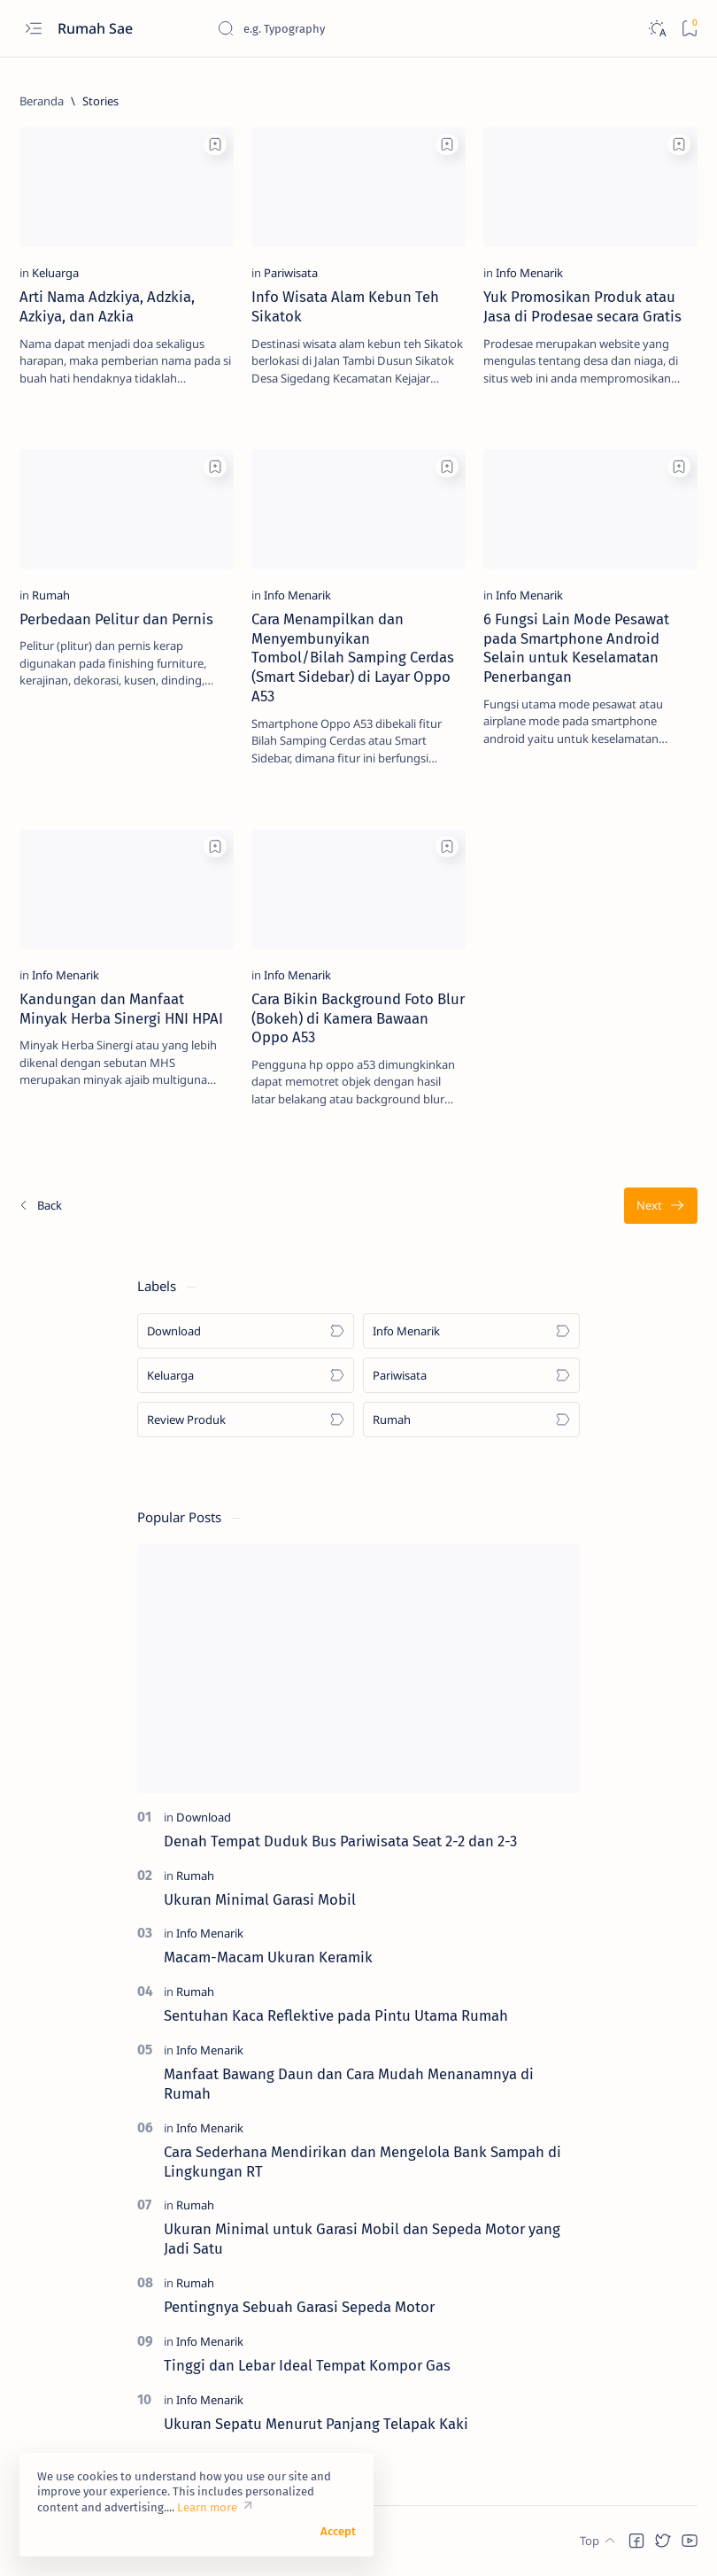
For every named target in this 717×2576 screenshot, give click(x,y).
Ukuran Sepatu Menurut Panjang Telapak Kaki (316, 2424)
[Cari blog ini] (349, 28)
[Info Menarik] (529, 272)
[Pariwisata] (291, 272)
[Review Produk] (245, 1419)
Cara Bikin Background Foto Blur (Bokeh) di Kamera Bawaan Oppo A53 (358, 1018)
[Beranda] (41, 101)
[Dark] (656, 28)
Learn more (207, 2507)
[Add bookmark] (215, 144)
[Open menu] (33, 28)
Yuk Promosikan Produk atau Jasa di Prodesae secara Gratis (582, 306)
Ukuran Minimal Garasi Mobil (260, 1899)
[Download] (245, 1331)
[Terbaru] (40, 1205)
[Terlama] (661, 1205)
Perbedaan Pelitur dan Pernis (116, 619)
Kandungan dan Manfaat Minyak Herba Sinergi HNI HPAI (121, 1008)
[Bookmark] (689, 28)
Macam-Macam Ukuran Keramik (268, 1957)
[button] (636, 2540)
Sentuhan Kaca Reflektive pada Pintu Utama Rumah (336, 2015)
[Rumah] (51, 595)
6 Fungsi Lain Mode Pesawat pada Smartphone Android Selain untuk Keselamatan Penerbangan (576, 647)
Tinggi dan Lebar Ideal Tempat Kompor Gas (307, 2365)
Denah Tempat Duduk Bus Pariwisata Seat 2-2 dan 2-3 (340, 1841)
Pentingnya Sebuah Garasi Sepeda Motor (299, 2307)
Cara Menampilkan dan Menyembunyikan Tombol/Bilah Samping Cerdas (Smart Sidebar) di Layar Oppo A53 (352, 657)
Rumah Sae (97, 28)
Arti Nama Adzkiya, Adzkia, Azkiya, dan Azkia (107, 306)
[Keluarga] (55, 272)
